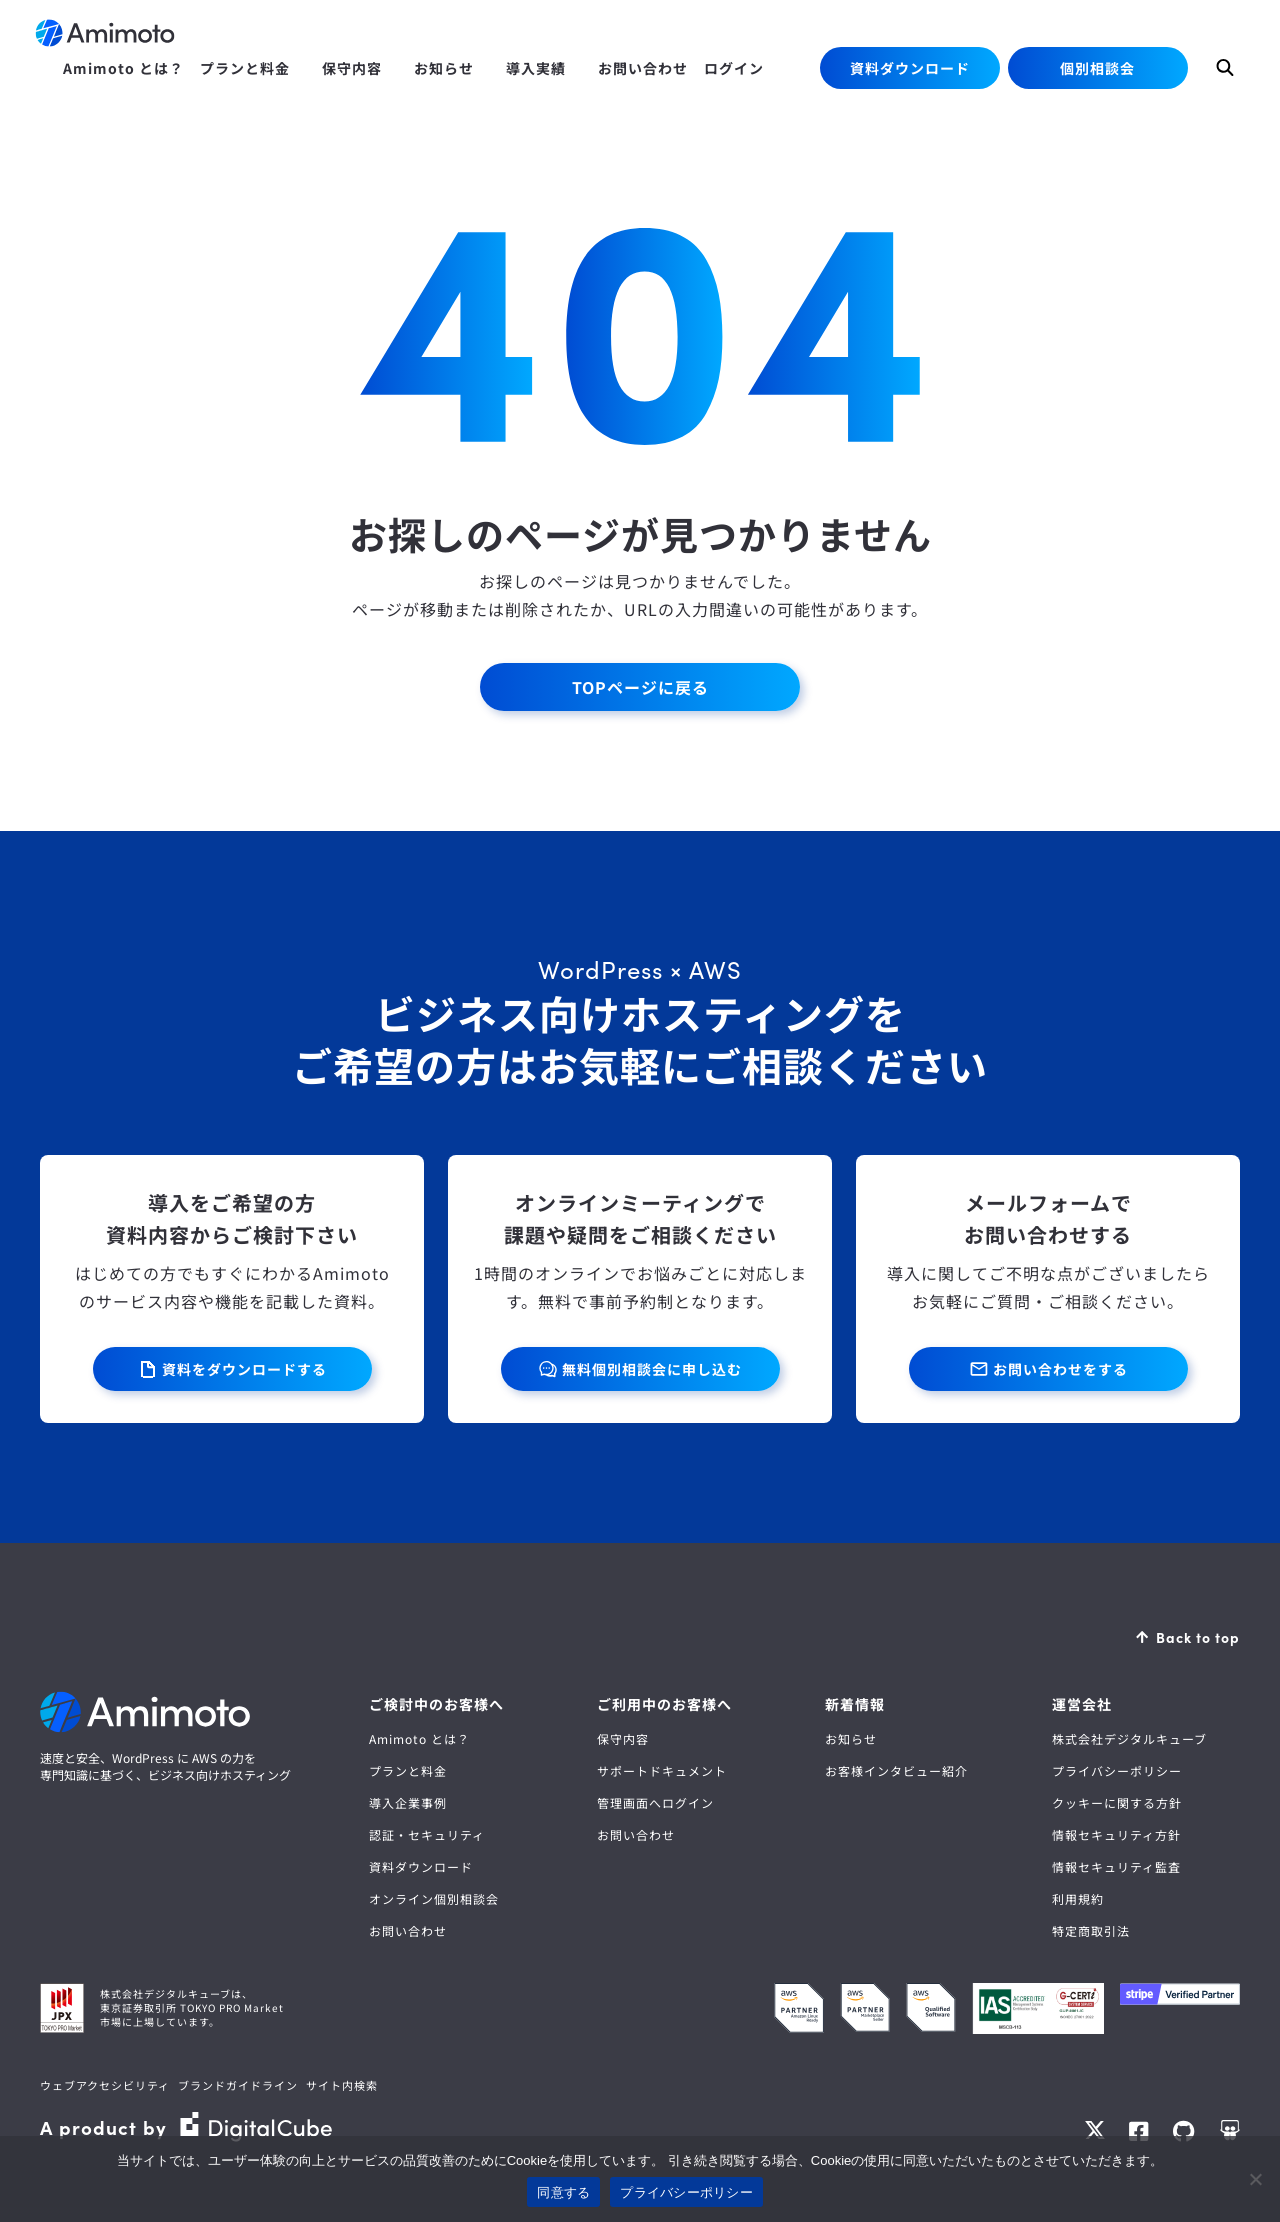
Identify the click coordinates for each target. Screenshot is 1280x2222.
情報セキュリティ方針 (1116, 1834)
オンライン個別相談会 (434, 1898)
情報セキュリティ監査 (1116, 1866)
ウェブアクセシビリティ (105, 2085)
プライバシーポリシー (1117, 1770)
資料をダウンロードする (244, 1369)
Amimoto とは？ (419, 1738)
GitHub (1184, 2131)
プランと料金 (408, 1770)
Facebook (1139, 2131)
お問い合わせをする (1060, 1369)
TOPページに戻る (640, 687)
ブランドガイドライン (238, 2085)
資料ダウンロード (910, 68)
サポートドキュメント (662, 1770)
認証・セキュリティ (427, 1834)
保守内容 (623, 1738)
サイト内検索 (342, 2085)
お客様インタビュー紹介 (896, 1770)
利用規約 (1078, 1898)
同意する (563, 2192)
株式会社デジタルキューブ (1129, 1738)
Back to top (1198, 1637)
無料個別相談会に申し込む (652, 1369)
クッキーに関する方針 (1117, 1802)
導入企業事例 (408, 1802)
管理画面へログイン (655, 1802)
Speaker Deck (1229, 2131)
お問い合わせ (408, 1930)
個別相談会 (1097, 68)
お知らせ (851, 1738)
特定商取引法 (1091, 1930)
